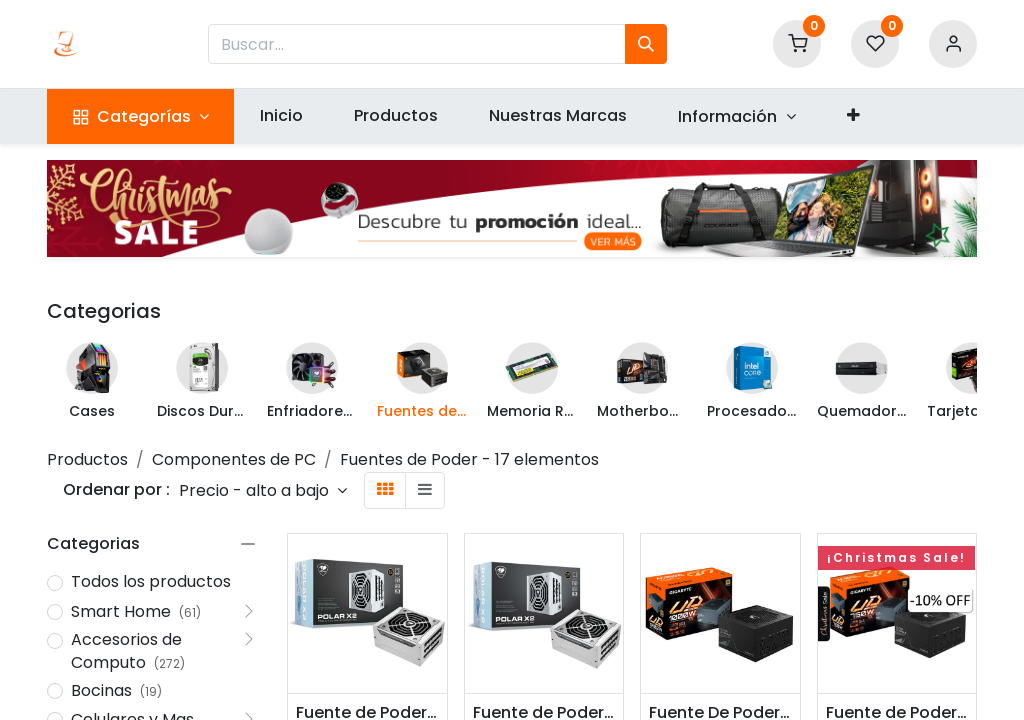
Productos (87, 459)
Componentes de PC (234, 459)
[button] (853, 116)
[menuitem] (281, 116)
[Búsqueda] (646, 44)
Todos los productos (151, 582)
